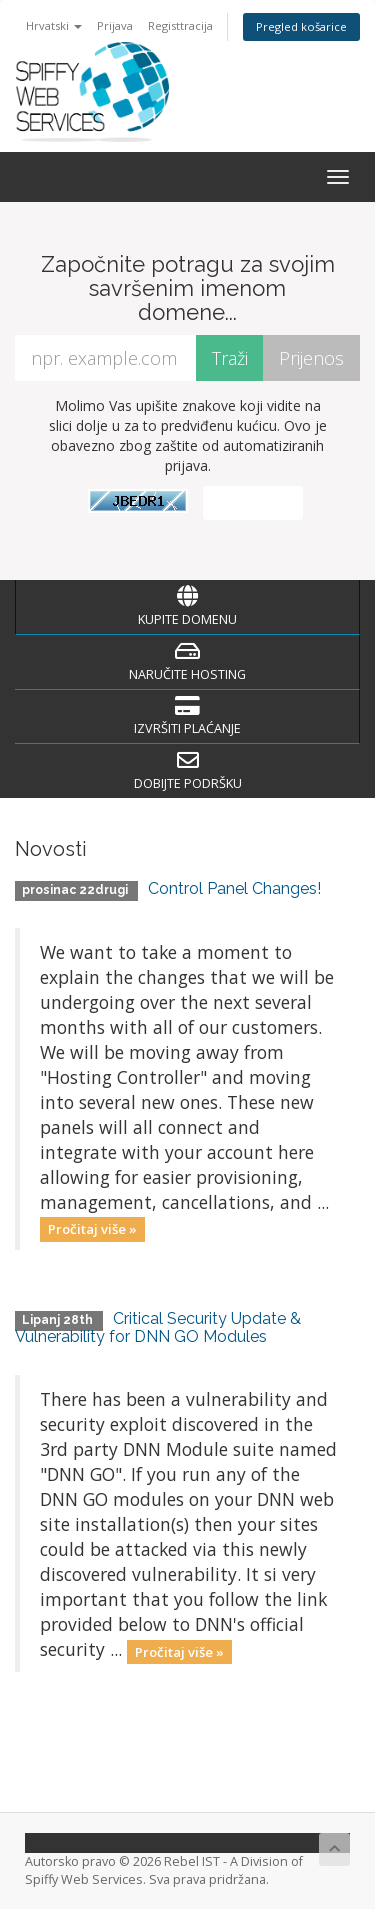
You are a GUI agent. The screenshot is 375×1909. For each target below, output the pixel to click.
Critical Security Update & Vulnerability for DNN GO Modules (158, 1327)
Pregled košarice (301, 26)
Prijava (115, 25)
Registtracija (180, 25)
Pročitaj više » (92, 1229)
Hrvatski (54, 25)
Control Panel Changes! (234, 888)
